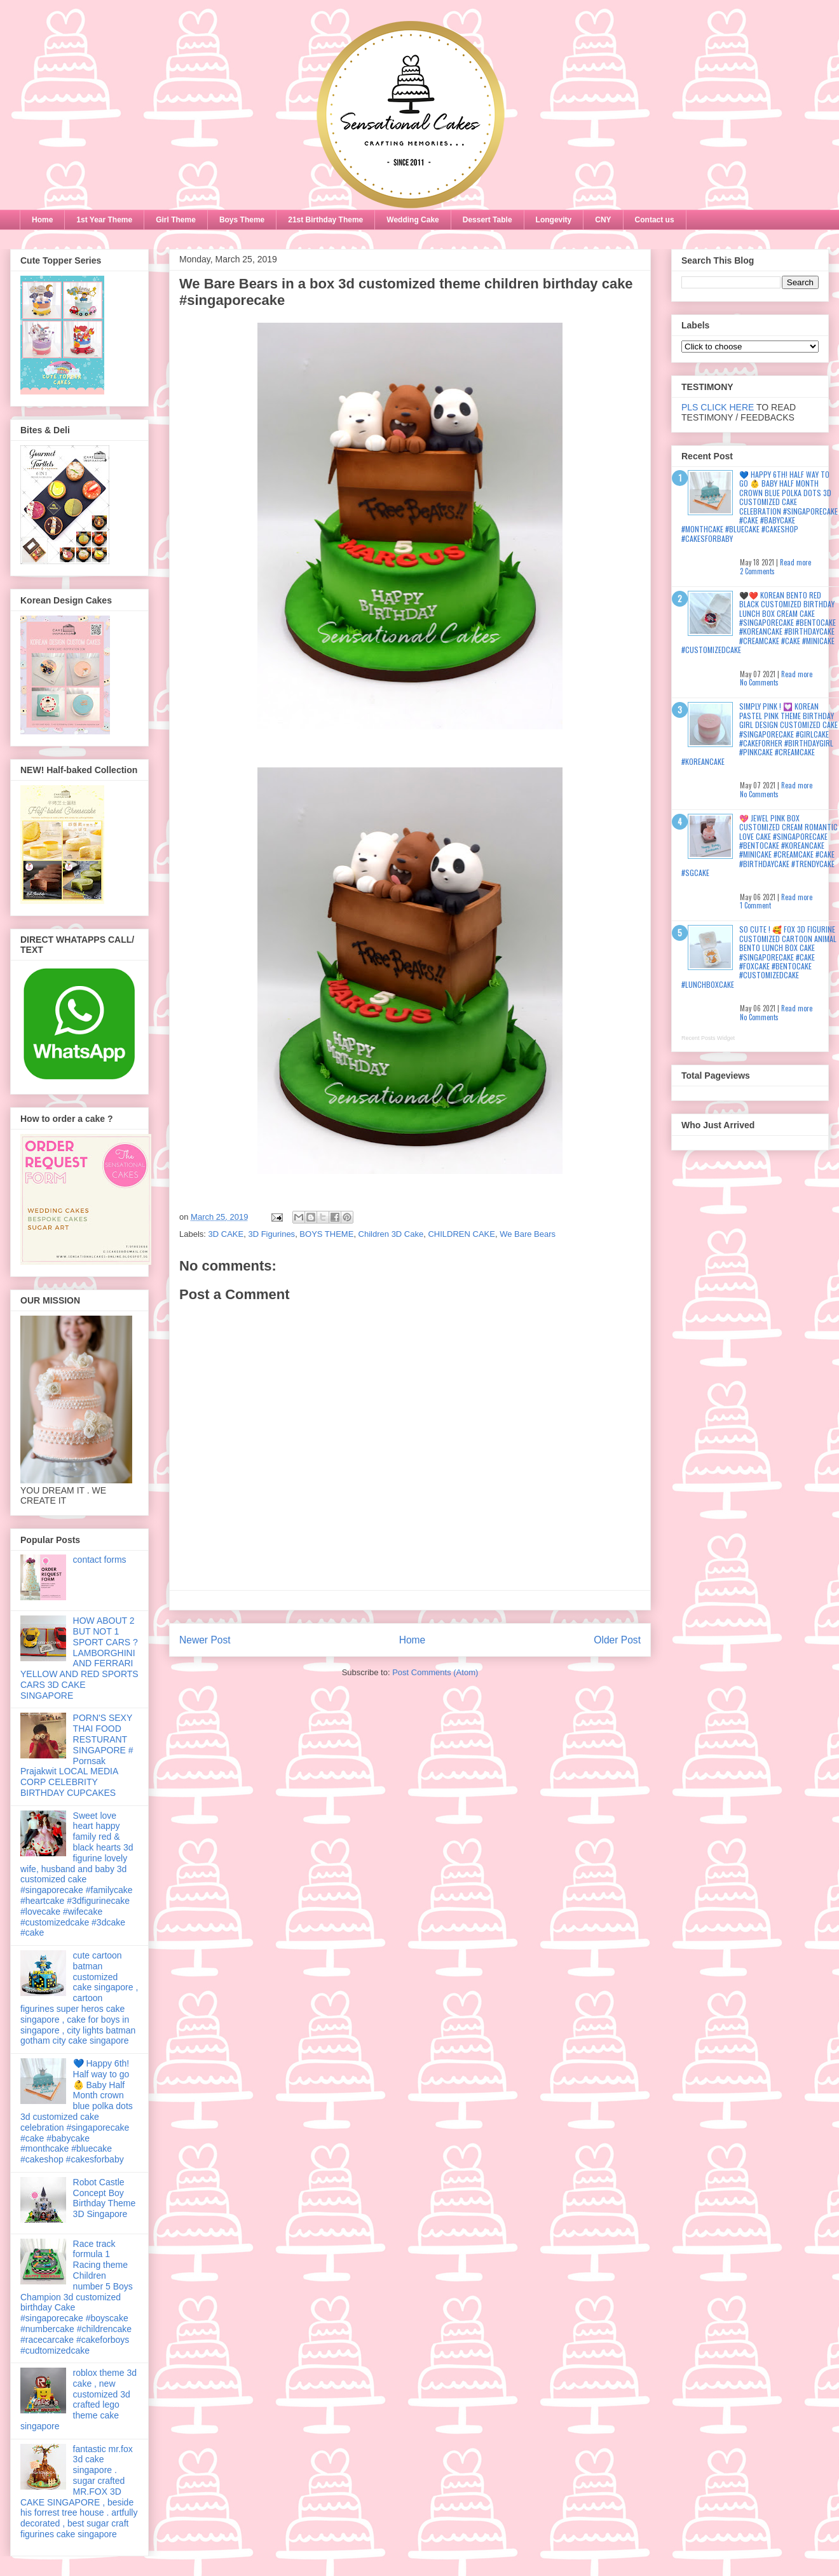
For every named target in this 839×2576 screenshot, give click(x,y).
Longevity (554, 219)
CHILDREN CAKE (461, 1234)
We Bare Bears (528, 1234)
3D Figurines (271, 1234)
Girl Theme (176, 219)
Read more (795, 562)
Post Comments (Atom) (435, 1672)
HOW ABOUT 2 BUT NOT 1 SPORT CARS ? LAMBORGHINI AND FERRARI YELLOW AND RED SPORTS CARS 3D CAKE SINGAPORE (79, 1658)
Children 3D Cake (391, 1234)
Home (42, 219)
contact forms (99, 1559)
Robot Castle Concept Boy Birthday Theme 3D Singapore (104, 2198)
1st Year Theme (104, 219)
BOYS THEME (326, 1234)
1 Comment (755, 905)
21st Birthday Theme (325, 219)
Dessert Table (487, 219)
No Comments (759, 682)
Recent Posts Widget (708, 1038)
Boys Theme (241, 219)
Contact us (654, 219)
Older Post (617, 1640)
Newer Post (205, 1640)
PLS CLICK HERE (717, 407)
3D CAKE (226, 1234)
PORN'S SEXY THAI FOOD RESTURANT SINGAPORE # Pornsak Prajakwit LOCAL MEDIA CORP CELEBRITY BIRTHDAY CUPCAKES (76, 1755)
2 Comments (757, 571)
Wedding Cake (412, 219)
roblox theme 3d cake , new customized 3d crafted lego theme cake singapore (78, 2399)
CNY (603, 219)
